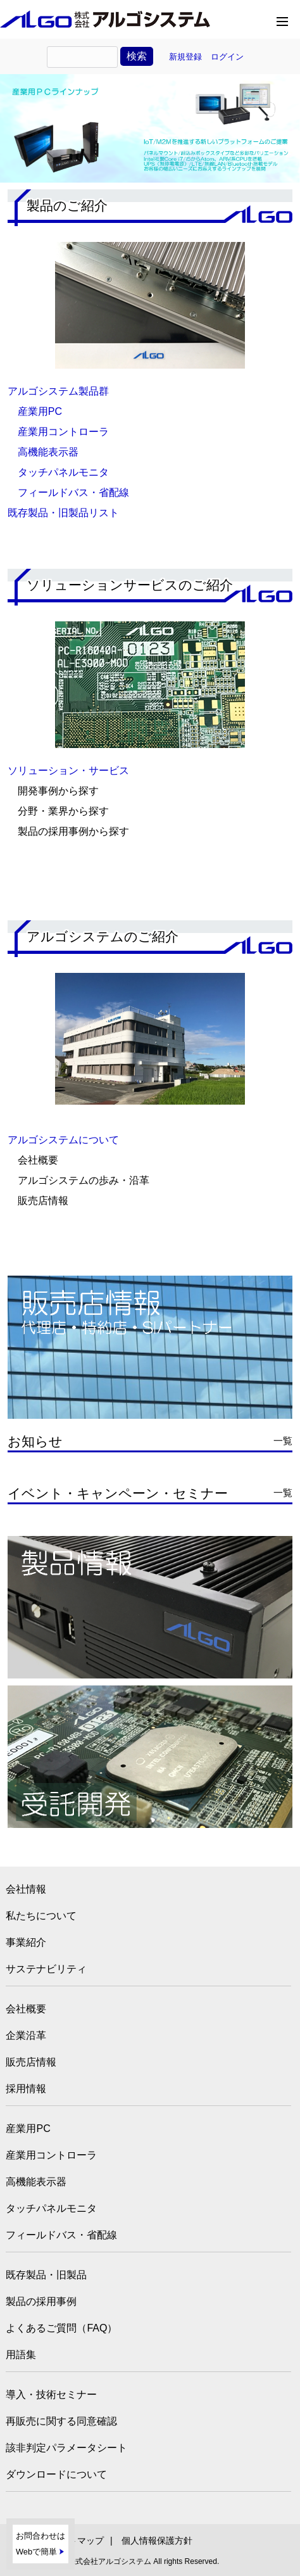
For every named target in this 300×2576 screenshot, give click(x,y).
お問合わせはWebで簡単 (40, 2544)
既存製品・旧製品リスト (63, 512)
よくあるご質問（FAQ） (61, 2328)
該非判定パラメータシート (66, 2447)
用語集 (21, 2354)
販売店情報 (31, 2062)
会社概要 (26, 2008)
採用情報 (26, 2088)
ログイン (227, 56)
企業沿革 (26, 2035)
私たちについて (41, 1915)
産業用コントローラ (63, 431)
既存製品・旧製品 (46, 2274)
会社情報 (26, 1889)
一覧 (282, 1441)
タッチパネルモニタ (63, 472)
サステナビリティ (46, 1969)
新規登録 (185, 56)
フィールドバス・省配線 (73, 492)
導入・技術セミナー (51, 2394)
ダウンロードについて (56, 2474)
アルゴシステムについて (63, 1139)
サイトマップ (77, 2540)
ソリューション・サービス (68, 770)
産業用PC (40, 411)
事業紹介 (26, 1942)
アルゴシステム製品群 (58, 391)
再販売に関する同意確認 (61, 2421)
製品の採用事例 (41, 2301)
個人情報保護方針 (157, 2540)
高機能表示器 (48, 452)
